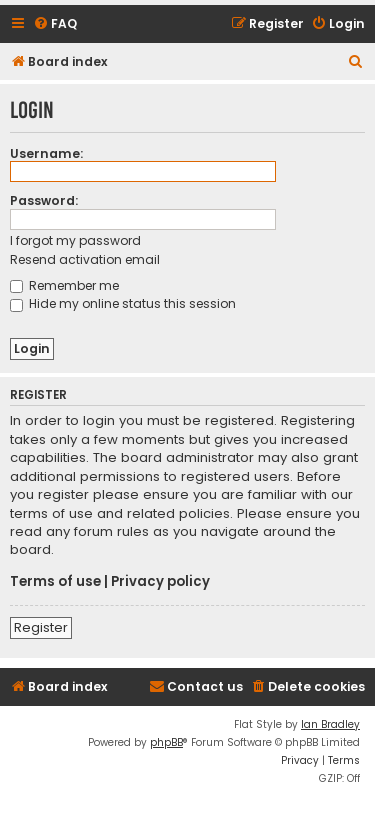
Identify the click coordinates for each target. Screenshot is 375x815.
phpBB (166, 742)
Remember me (64, 285)
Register (41, 627)
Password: (44, 200)
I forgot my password (75, 240)
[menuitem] (55, 24)
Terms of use (55, 582)
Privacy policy (160, 582)
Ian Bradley (330, 724)
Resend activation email (85, 259)
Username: (46, 153)
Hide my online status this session (123, 303)
